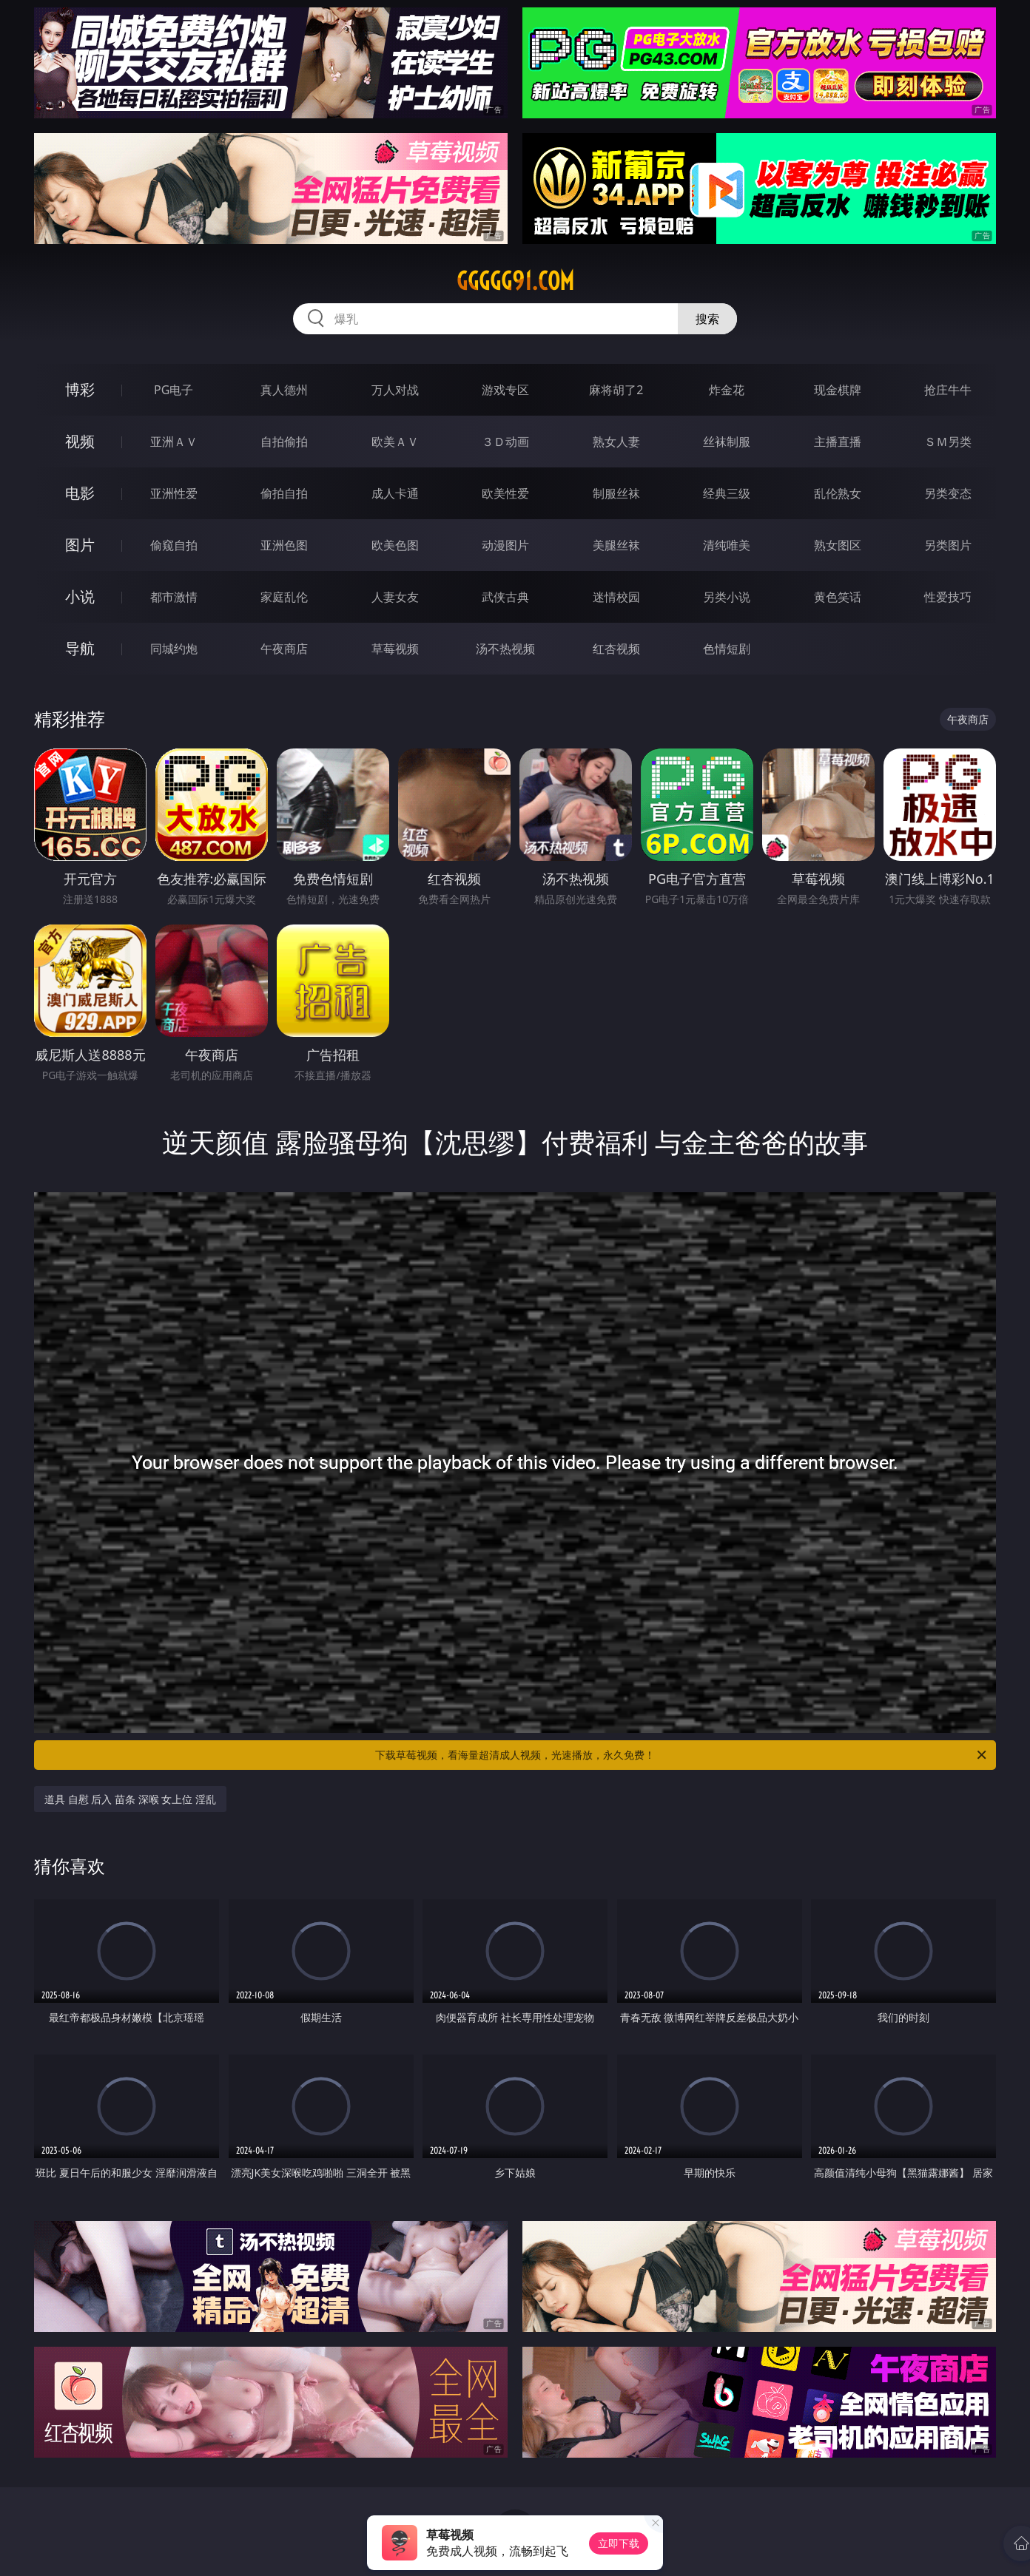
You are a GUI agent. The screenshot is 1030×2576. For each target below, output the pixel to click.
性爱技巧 (948, 597)
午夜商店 (284, 648)
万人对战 (395, 390)
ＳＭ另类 (948, 441)
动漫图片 (505, 545)
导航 (80, 648)
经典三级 (726, 493)
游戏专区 (505, 390)
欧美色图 (395, 545)
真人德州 (284, 390)
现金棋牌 (837, 390)
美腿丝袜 (616, 545)
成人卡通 (395, 493)
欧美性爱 (505, 493)
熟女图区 (837, 545)
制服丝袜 (616, 493)
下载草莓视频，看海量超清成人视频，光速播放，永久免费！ (682, 1755)
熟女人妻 (616, 441)
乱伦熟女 (837, 493)
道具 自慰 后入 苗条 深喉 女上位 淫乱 (130, 1799)
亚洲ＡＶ (174, 441)
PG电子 (173, 390)
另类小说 (726, 597)
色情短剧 (726, 648)
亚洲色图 (284, 545)
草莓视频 (395, 648)
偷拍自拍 (284, 493)
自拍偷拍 (284, 441)
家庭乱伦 (284, 597)
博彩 (80, 389)
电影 (80, 493)
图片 (80, 545)
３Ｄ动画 (505, 441)
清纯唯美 (726, 545)
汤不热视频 (505, 648)
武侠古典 (505, 597)
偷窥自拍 (174, 545)
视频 (80, 441)
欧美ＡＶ (395, 441)
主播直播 (837, 441)
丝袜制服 (726, 441)
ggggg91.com (515, 281)
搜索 (707, 319)
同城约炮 (174, 648)
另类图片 (948, 545)
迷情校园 (616, 597)
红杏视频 (616, 648)
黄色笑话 (837, 597)
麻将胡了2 (616, 390)
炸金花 (726, 390)
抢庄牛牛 (948, 390)
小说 (80, 596)
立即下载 (618, 2543)
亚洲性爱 (174, 493)
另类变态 (948, 493)
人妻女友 (395, 597)
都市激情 (174, 597)
